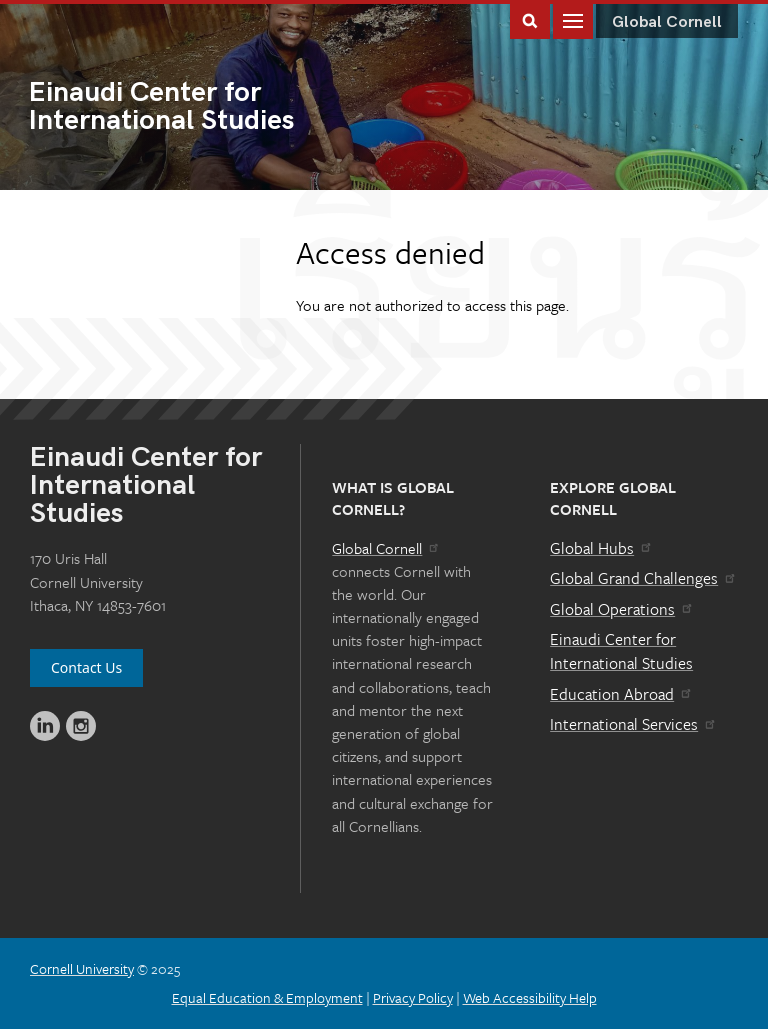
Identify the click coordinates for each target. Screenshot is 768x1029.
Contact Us (86, 667)
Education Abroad (621, 694)
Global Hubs (601, 548)
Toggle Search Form (530, 19)
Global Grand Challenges (643, 578)
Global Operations (622, 609)
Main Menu (573, 19)
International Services (633, 724)
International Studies (206, 108)
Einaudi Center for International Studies (621, 651)
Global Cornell (667, 22)
